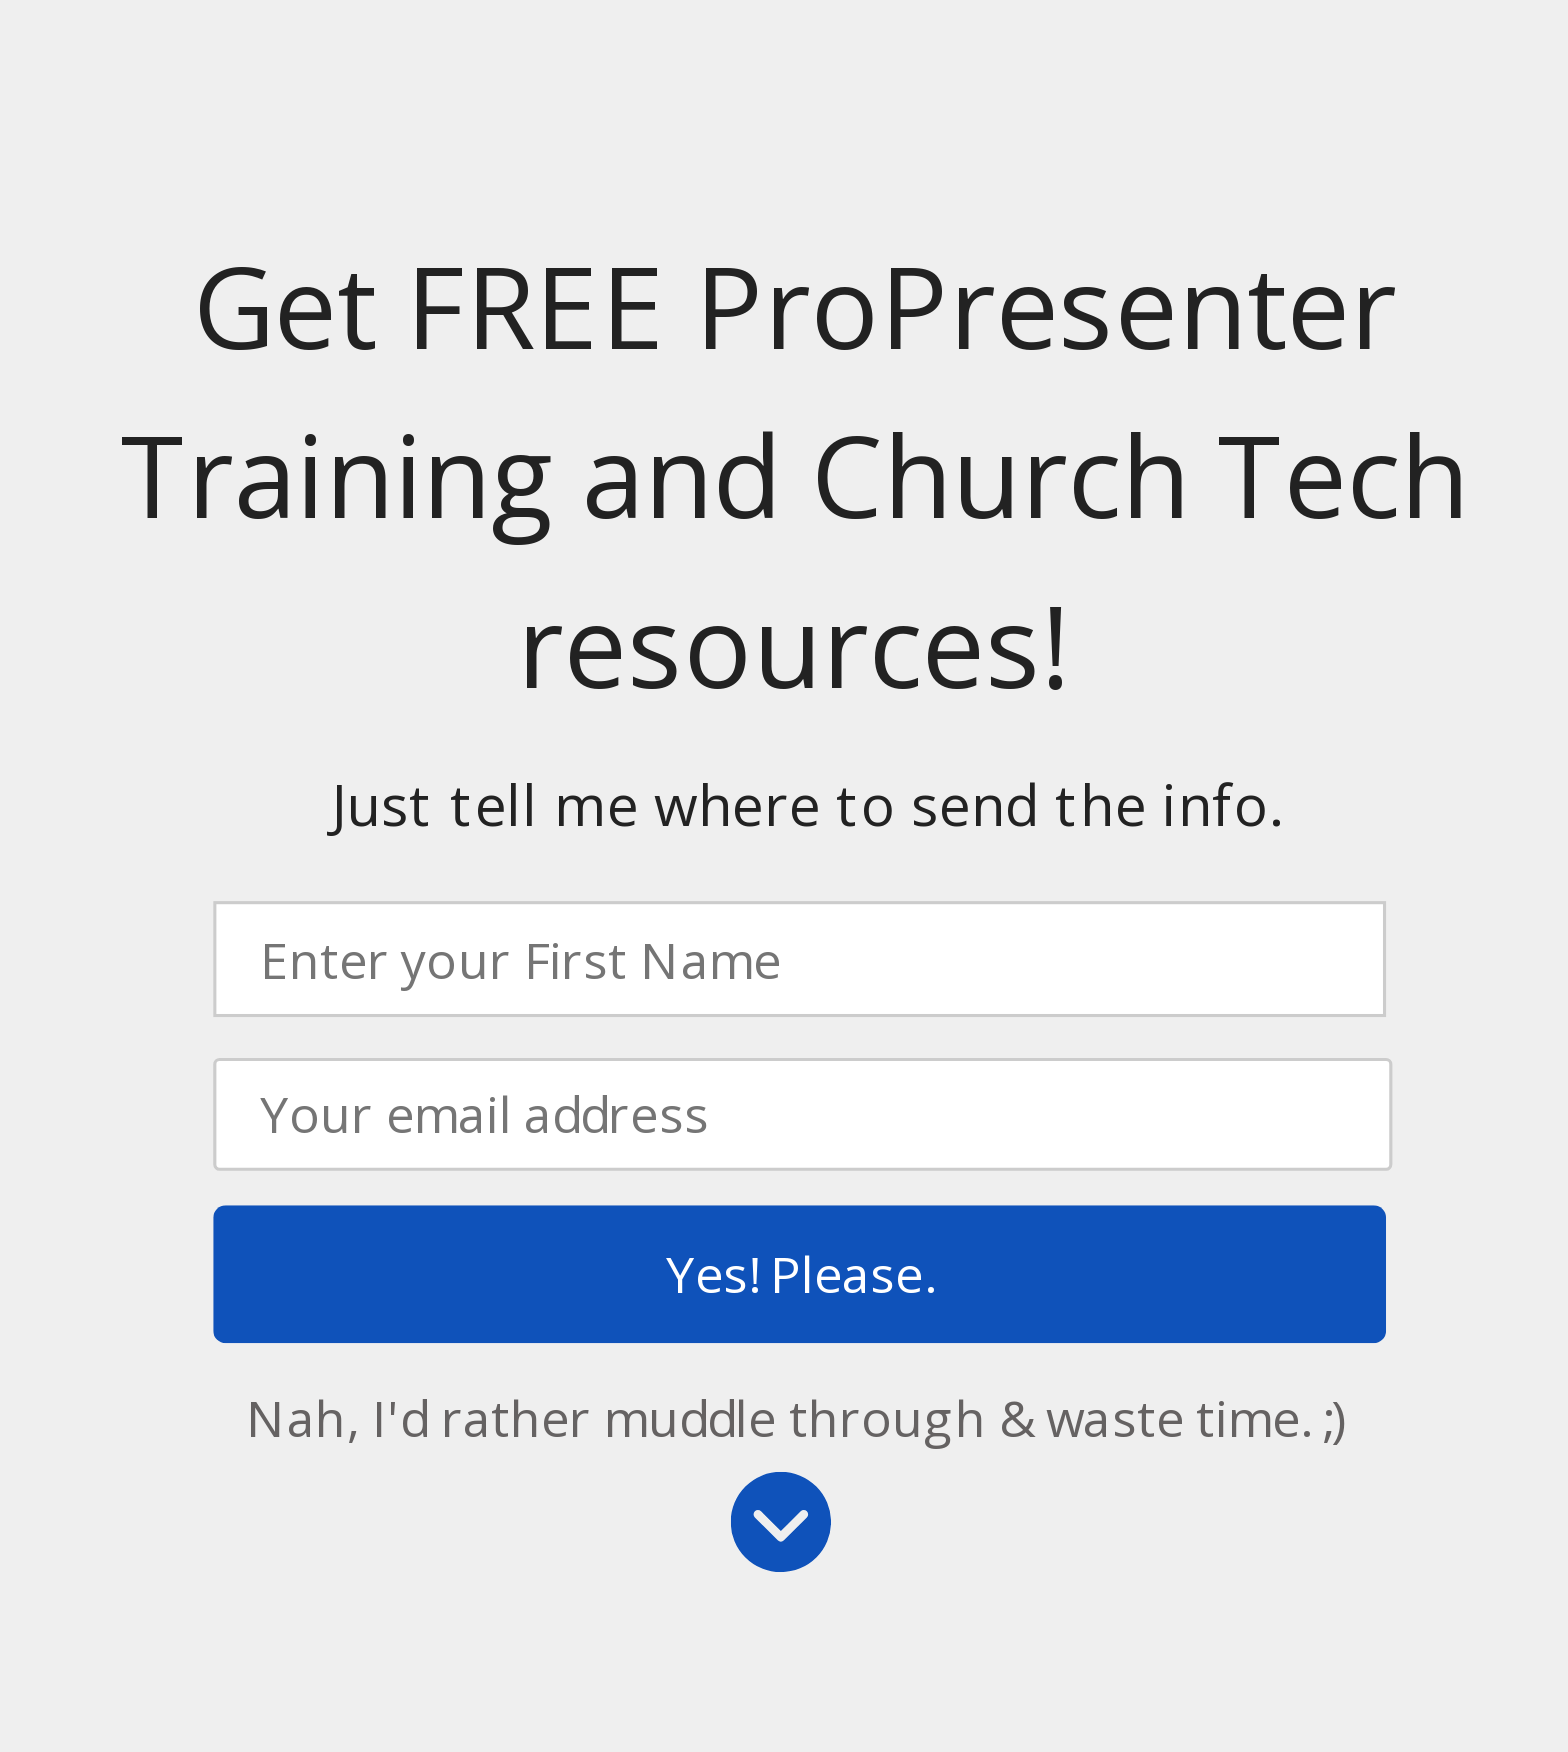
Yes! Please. (799, 1274)
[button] (795, 478)
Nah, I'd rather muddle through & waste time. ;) (796, 1417)
